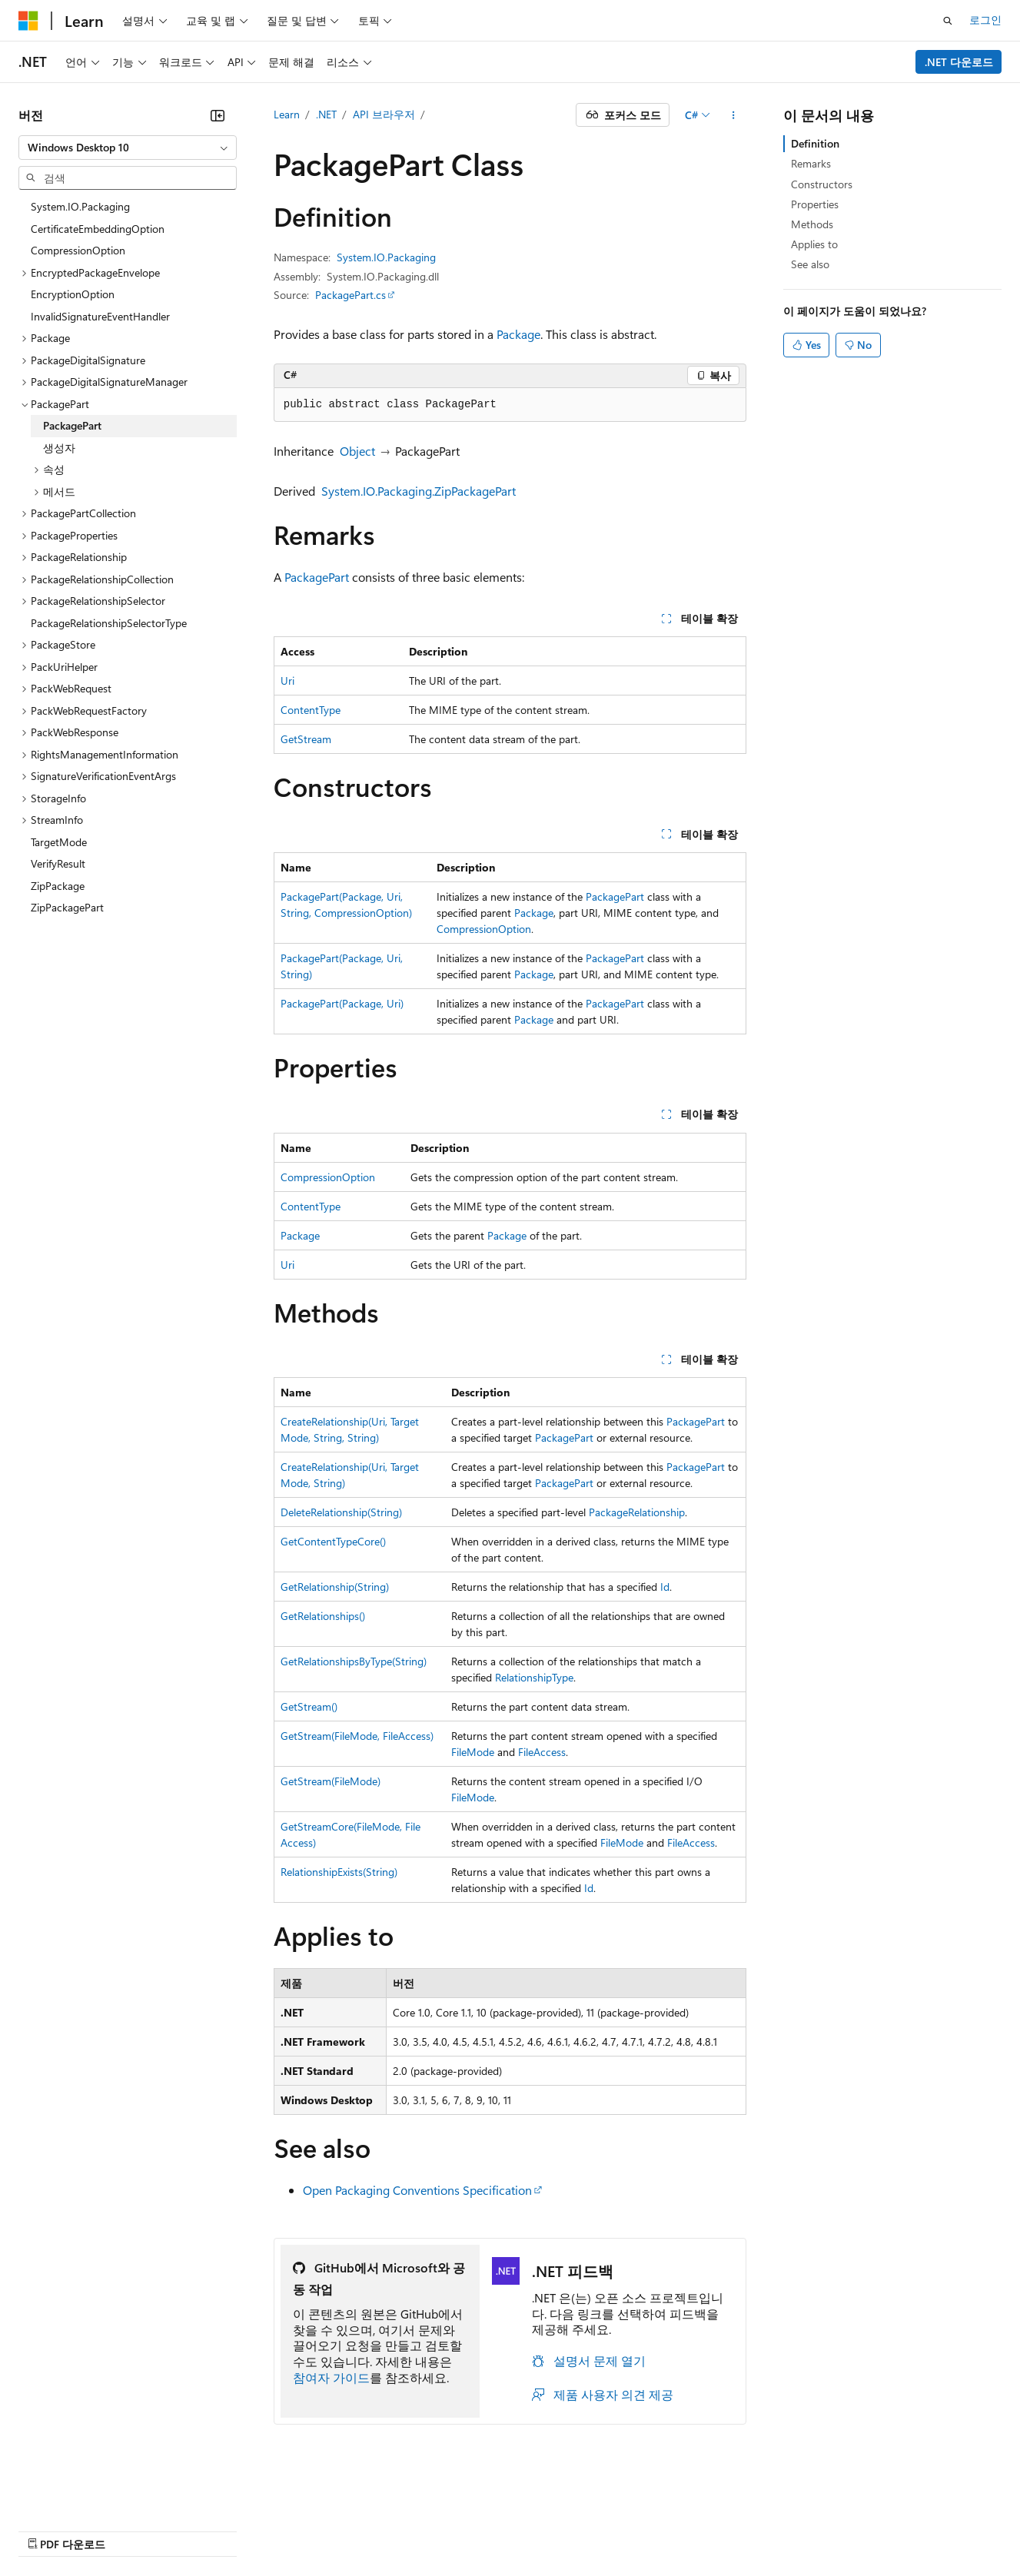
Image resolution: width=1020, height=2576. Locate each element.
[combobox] (127, 147)
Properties (815, 204)
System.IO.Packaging (386, 257)
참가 (233, 2529)
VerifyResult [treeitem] (58, 863)
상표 (574, 2529)
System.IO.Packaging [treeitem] (80, 206)
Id (664, 1586)
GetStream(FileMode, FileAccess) (357, 1735)
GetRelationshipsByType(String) (354, 1661)
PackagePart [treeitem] (72, 425)
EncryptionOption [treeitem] (73, 294)
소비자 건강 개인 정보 (416, 2529)
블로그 (177, 2529)
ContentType (311, 709)
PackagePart (316, 577)
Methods (812, 224)
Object (357, 451)
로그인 (985, 19)
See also (810, 264)
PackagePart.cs (350, 294)
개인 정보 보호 (298, 2529)
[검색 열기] (947, 21)
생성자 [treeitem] (59, 447)
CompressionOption (484, 928)
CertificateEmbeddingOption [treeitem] (97, 228)
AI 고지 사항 (48, 2529)
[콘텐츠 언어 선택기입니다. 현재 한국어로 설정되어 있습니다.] (49, 2493)
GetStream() (309, 1706)
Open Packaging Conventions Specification (417, 2190)
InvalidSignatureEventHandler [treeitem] (100, 316)
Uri (287, 680)
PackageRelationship (637, 1512)
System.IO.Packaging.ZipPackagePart (418, 491)
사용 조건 (522, 2529)
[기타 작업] (732, 115)
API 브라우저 (384, 114)
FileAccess (542, 1751)
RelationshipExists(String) (339, 1871)
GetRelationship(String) (335, 1586)
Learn (287, 114)
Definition (815, 143)
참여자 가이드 (331, 2377)
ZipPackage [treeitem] (58, 885)
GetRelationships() (323, 1615)
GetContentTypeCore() (333, 1541)
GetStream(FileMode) (330, 1781)
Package (518, 334)
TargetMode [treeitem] (59, 842)
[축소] (217, 115)
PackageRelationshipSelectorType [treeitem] (109, 623)
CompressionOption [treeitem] (78, 250)
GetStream (306, 739)
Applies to (814, 244)
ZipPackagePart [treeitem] (67, 907)
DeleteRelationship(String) (341, 1512)
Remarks (811, 163)
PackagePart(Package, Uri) (342, 1003)
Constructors (821, 184)
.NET (326, 114)
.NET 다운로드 (959, 62)
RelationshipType (534, 1677)
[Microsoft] (28, 21)
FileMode (472, 1751)
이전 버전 (119, 2529)
